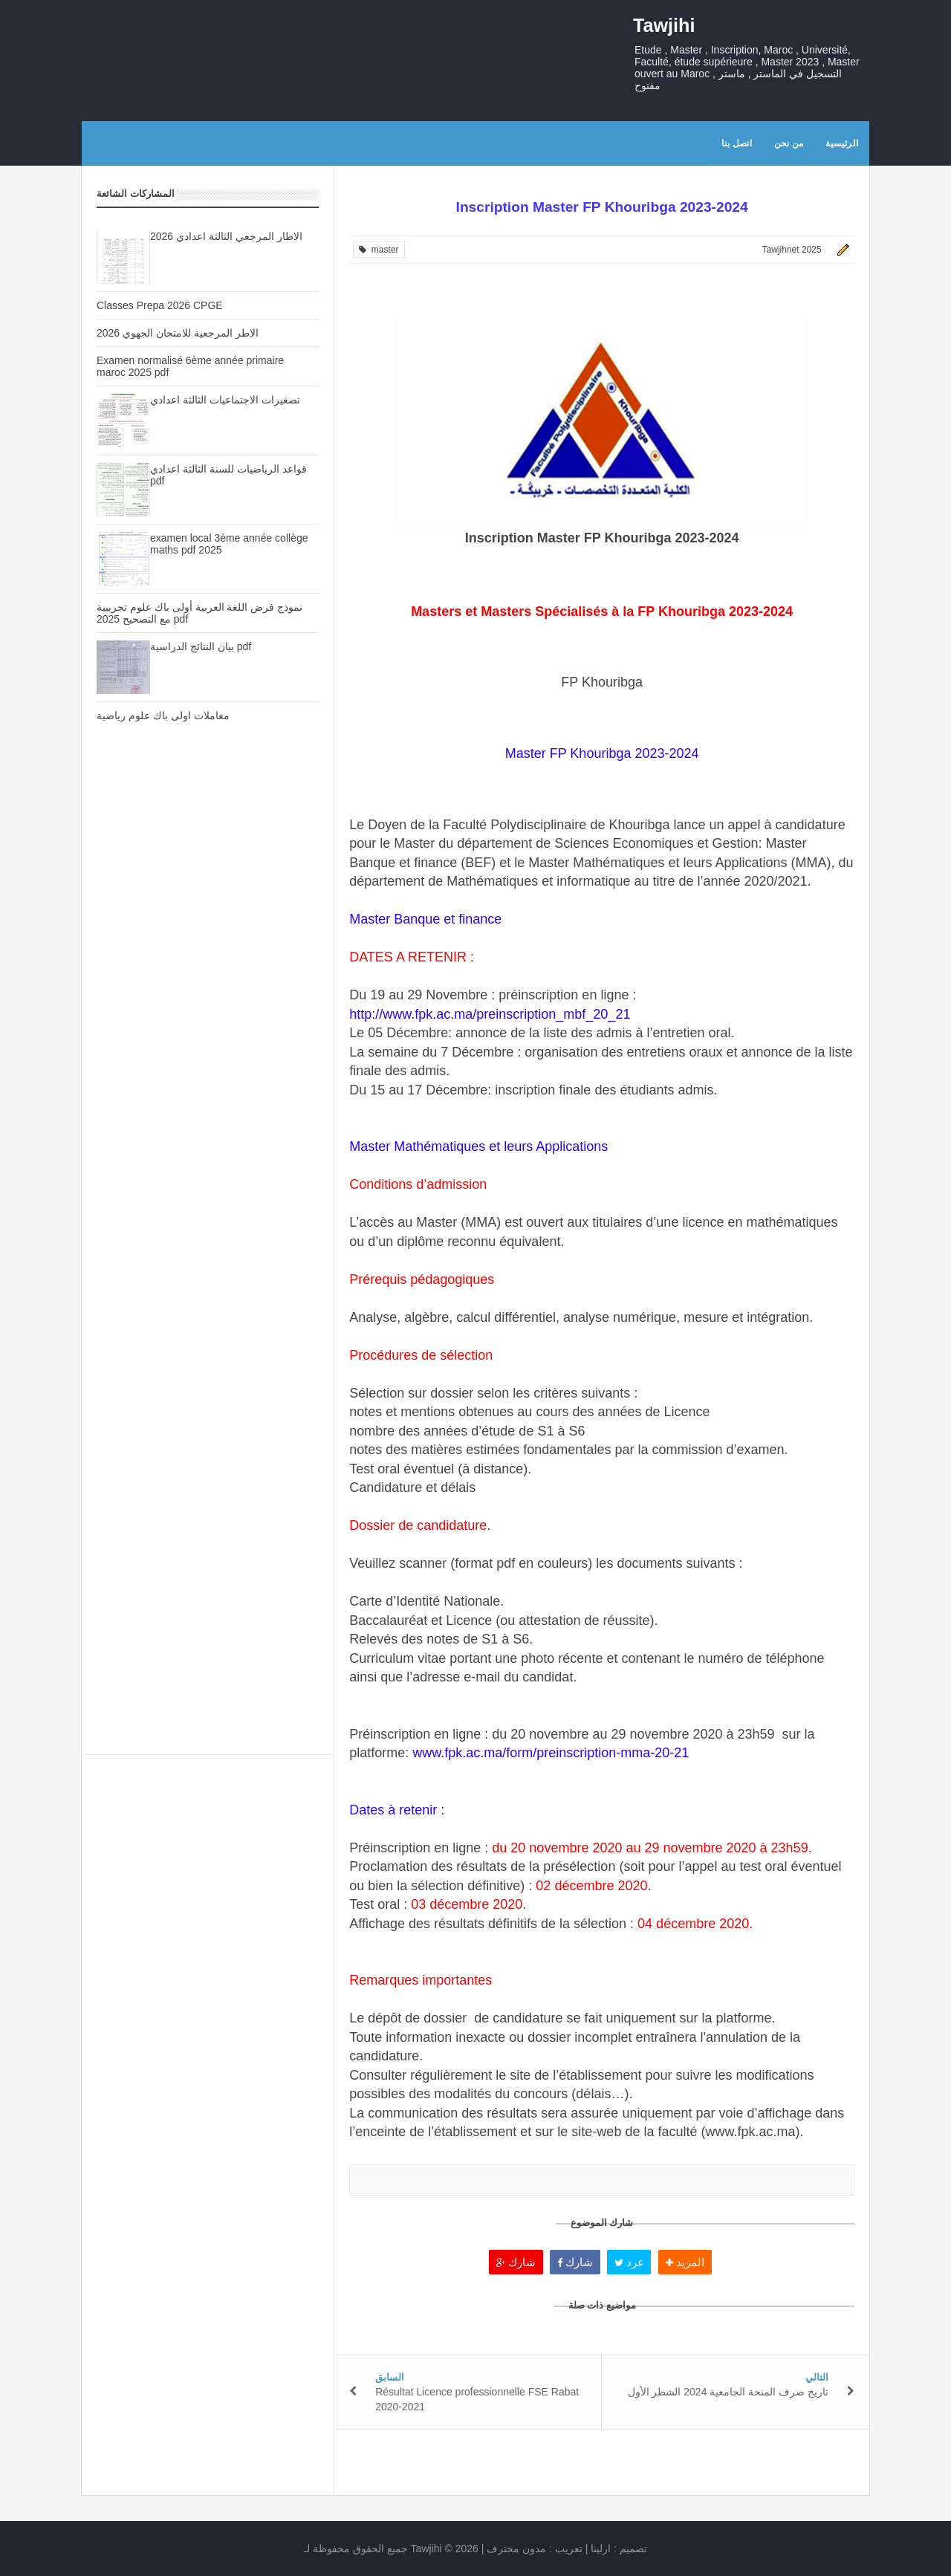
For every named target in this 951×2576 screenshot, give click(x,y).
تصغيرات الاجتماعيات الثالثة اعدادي (225, 400)
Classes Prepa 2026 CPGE (160, 305)
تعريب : (534, 2548)
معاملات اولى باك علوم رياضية (163, 715)
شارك (516, 2262)
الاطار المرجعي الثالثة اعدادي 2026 (226, 236)
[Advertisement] (208, 996)
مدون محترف (516, 2548)
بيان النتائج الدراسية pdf (200, 646)
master (378, 249)
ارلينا (601, 2548)
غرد (628, 2262)
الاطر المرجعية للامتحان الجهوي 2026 (178, 333)
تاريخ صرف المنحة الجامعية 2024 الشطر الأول (728, 2392)
